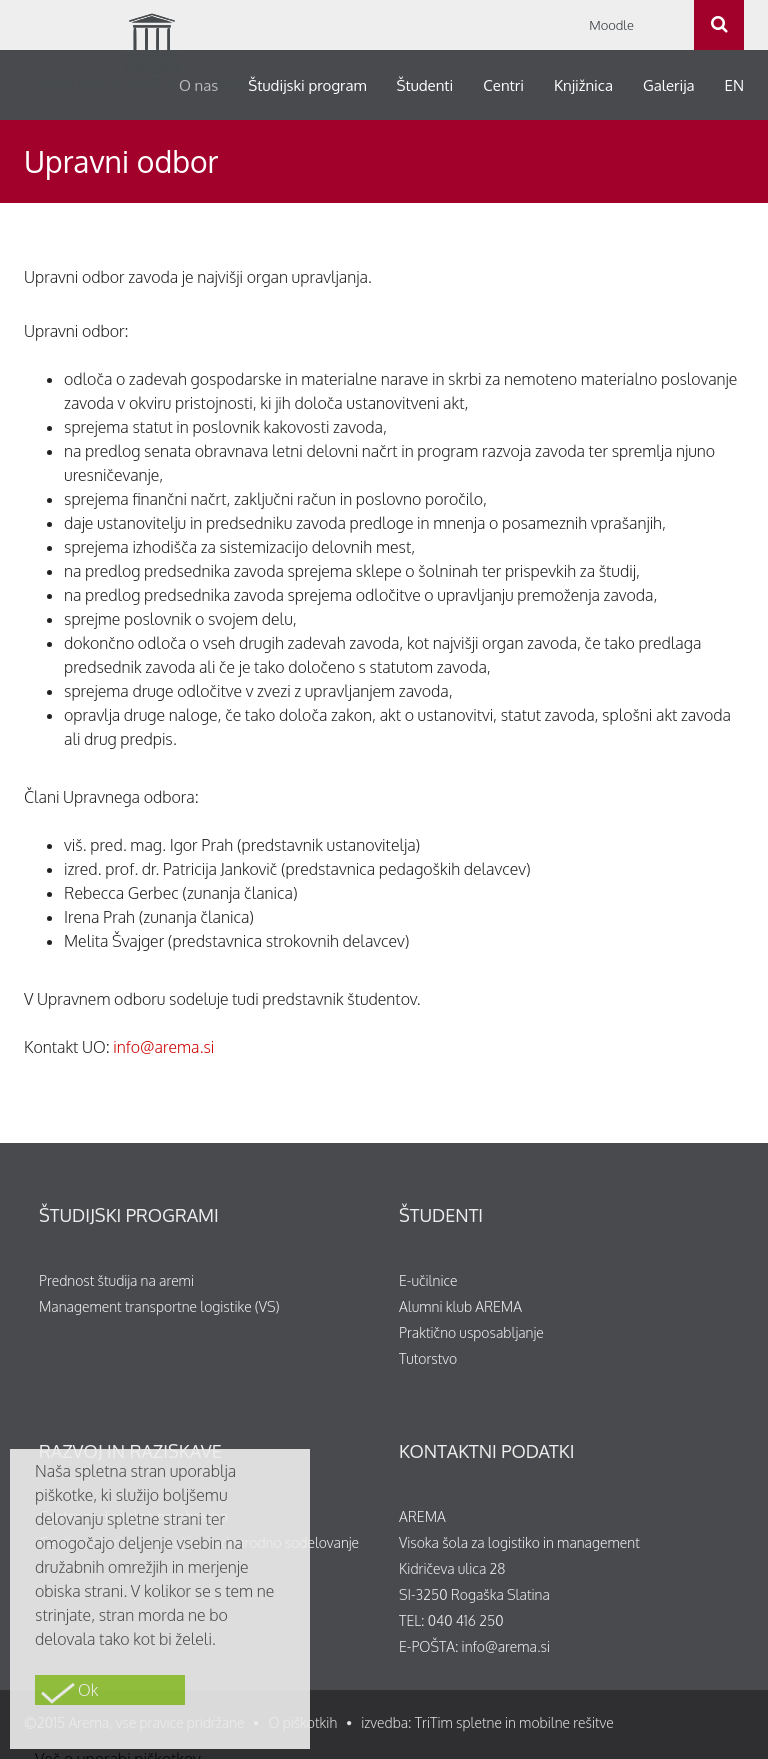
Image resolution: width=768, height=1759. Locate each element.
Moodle (611, 25)
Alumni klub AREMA (460, 1306)
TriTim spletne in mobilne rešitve (514, 1722)
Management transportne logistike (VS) (159, 1306)
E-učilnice (428, 1280)
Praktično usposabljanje (471, 1332)
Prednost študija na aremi (116, 1280)
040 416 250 (466, 1620)
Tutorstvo (428, 1358)
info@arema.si (163, 1047)
